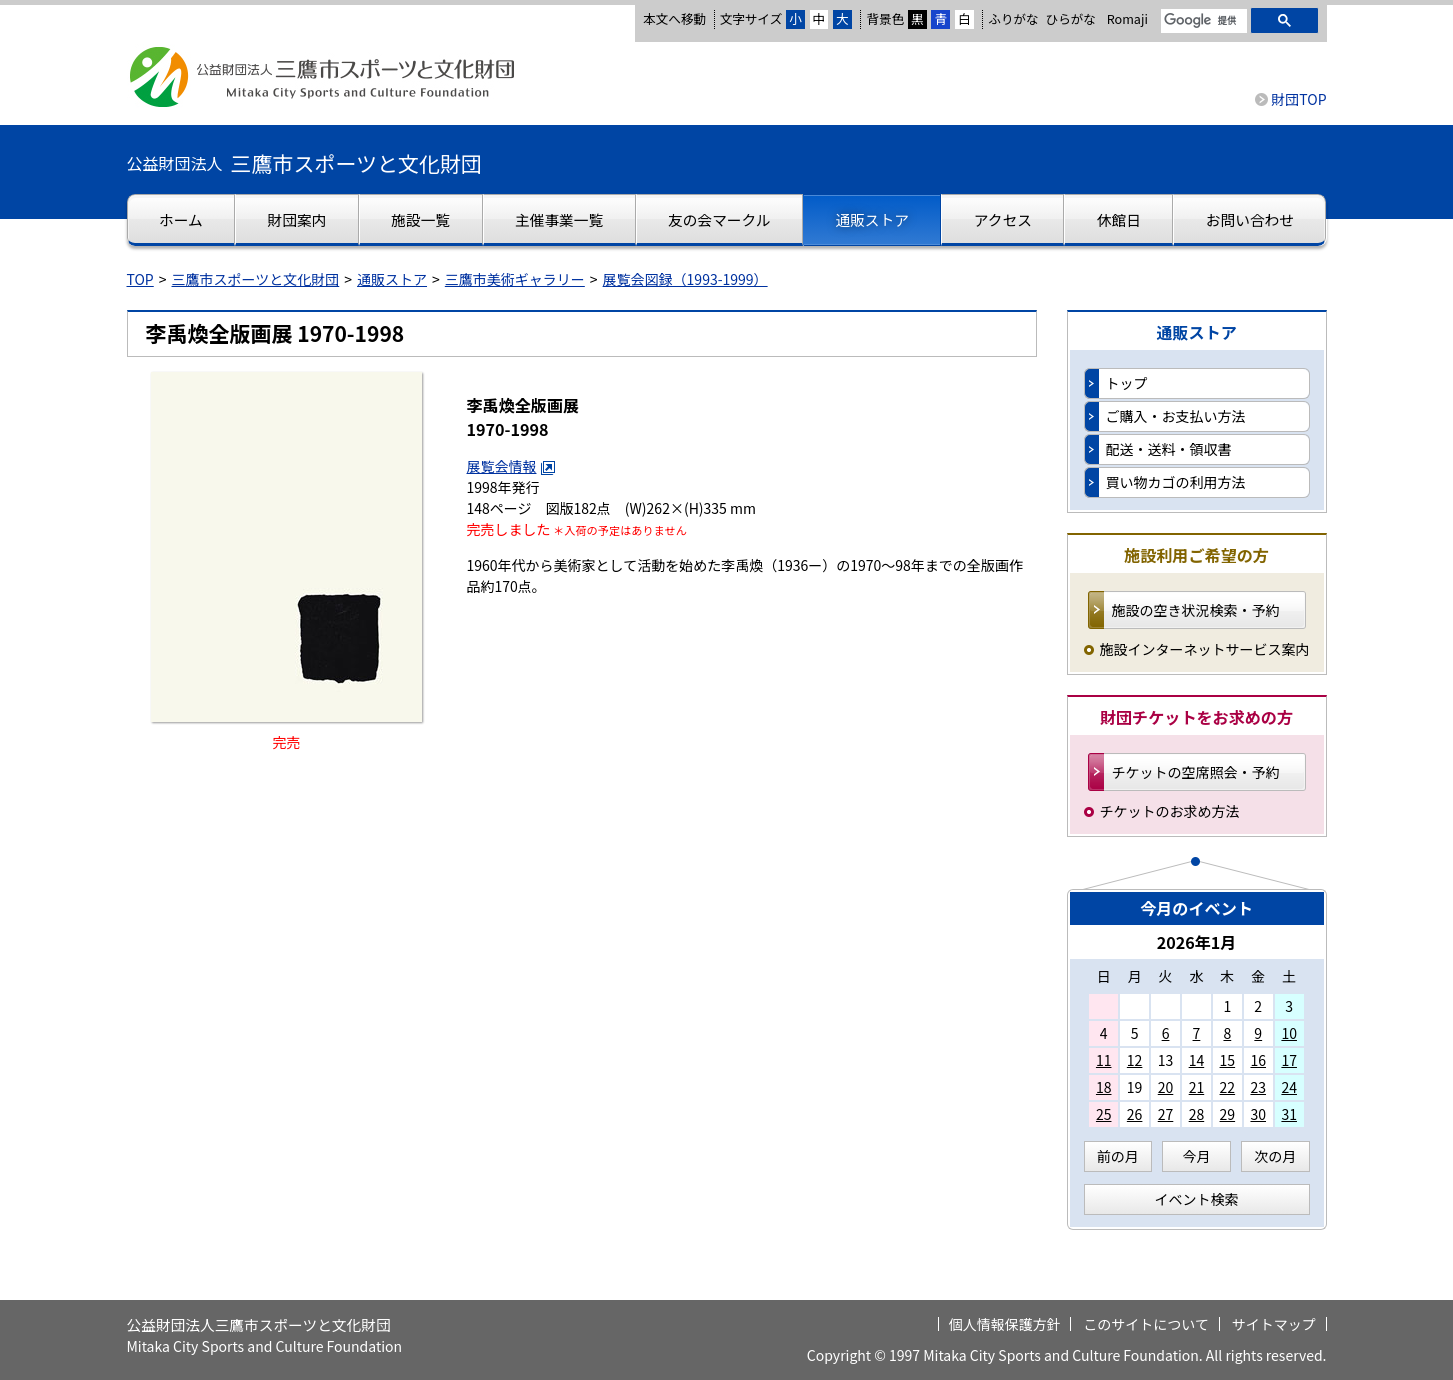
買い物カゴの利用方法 (1176, 482)
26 (1135, 1114)
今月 (1197, 1156)
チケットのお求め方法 (1170, 811)
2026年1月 (1197, 942)
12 (1135, 1060)
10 (1289, 1033)
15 (1228, 1060)
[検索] (1202, 21)
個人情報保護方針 (1005, 1324)
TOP (140, 279)
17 (1289, 1060)
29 (1228, 1114)
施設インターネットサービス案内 (1205, 649)
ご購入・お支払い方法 (1176, 416)
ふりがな (1013, 18)
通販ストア (392, 279)
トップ (1127, 383)
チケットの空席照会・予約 (1196, 772)
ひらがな (1071, 19)
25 (1104, 1114)
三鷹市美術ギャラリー (515, 279)
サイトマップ (1274, 1324)
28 (1197, 1114)
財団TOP (1298, 99)
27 (1166, 1114)
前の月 (1118, 1156)
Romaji (1127, 19)
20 (1166, 1087)
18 (1104, 1087)
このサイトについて (1146, 1324)
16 (1258, 1060)
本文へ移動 (674, 18)
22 (1228, 1087)
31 (1289, 1114)
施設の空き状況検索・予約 (1196, 610)
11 (1104, 1060)
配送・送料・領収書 (1169, 449)
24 (1289, 1087)
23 (1258, 1087)
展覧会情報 (512, 466)
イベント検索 (1197, 1199)
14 (1197, 1060)
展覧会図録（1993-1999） (685, 279)
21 (1197, 1087)
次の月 (1275, 1156)
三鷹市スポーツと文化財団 (256, 279)
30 (1258, 1114)
